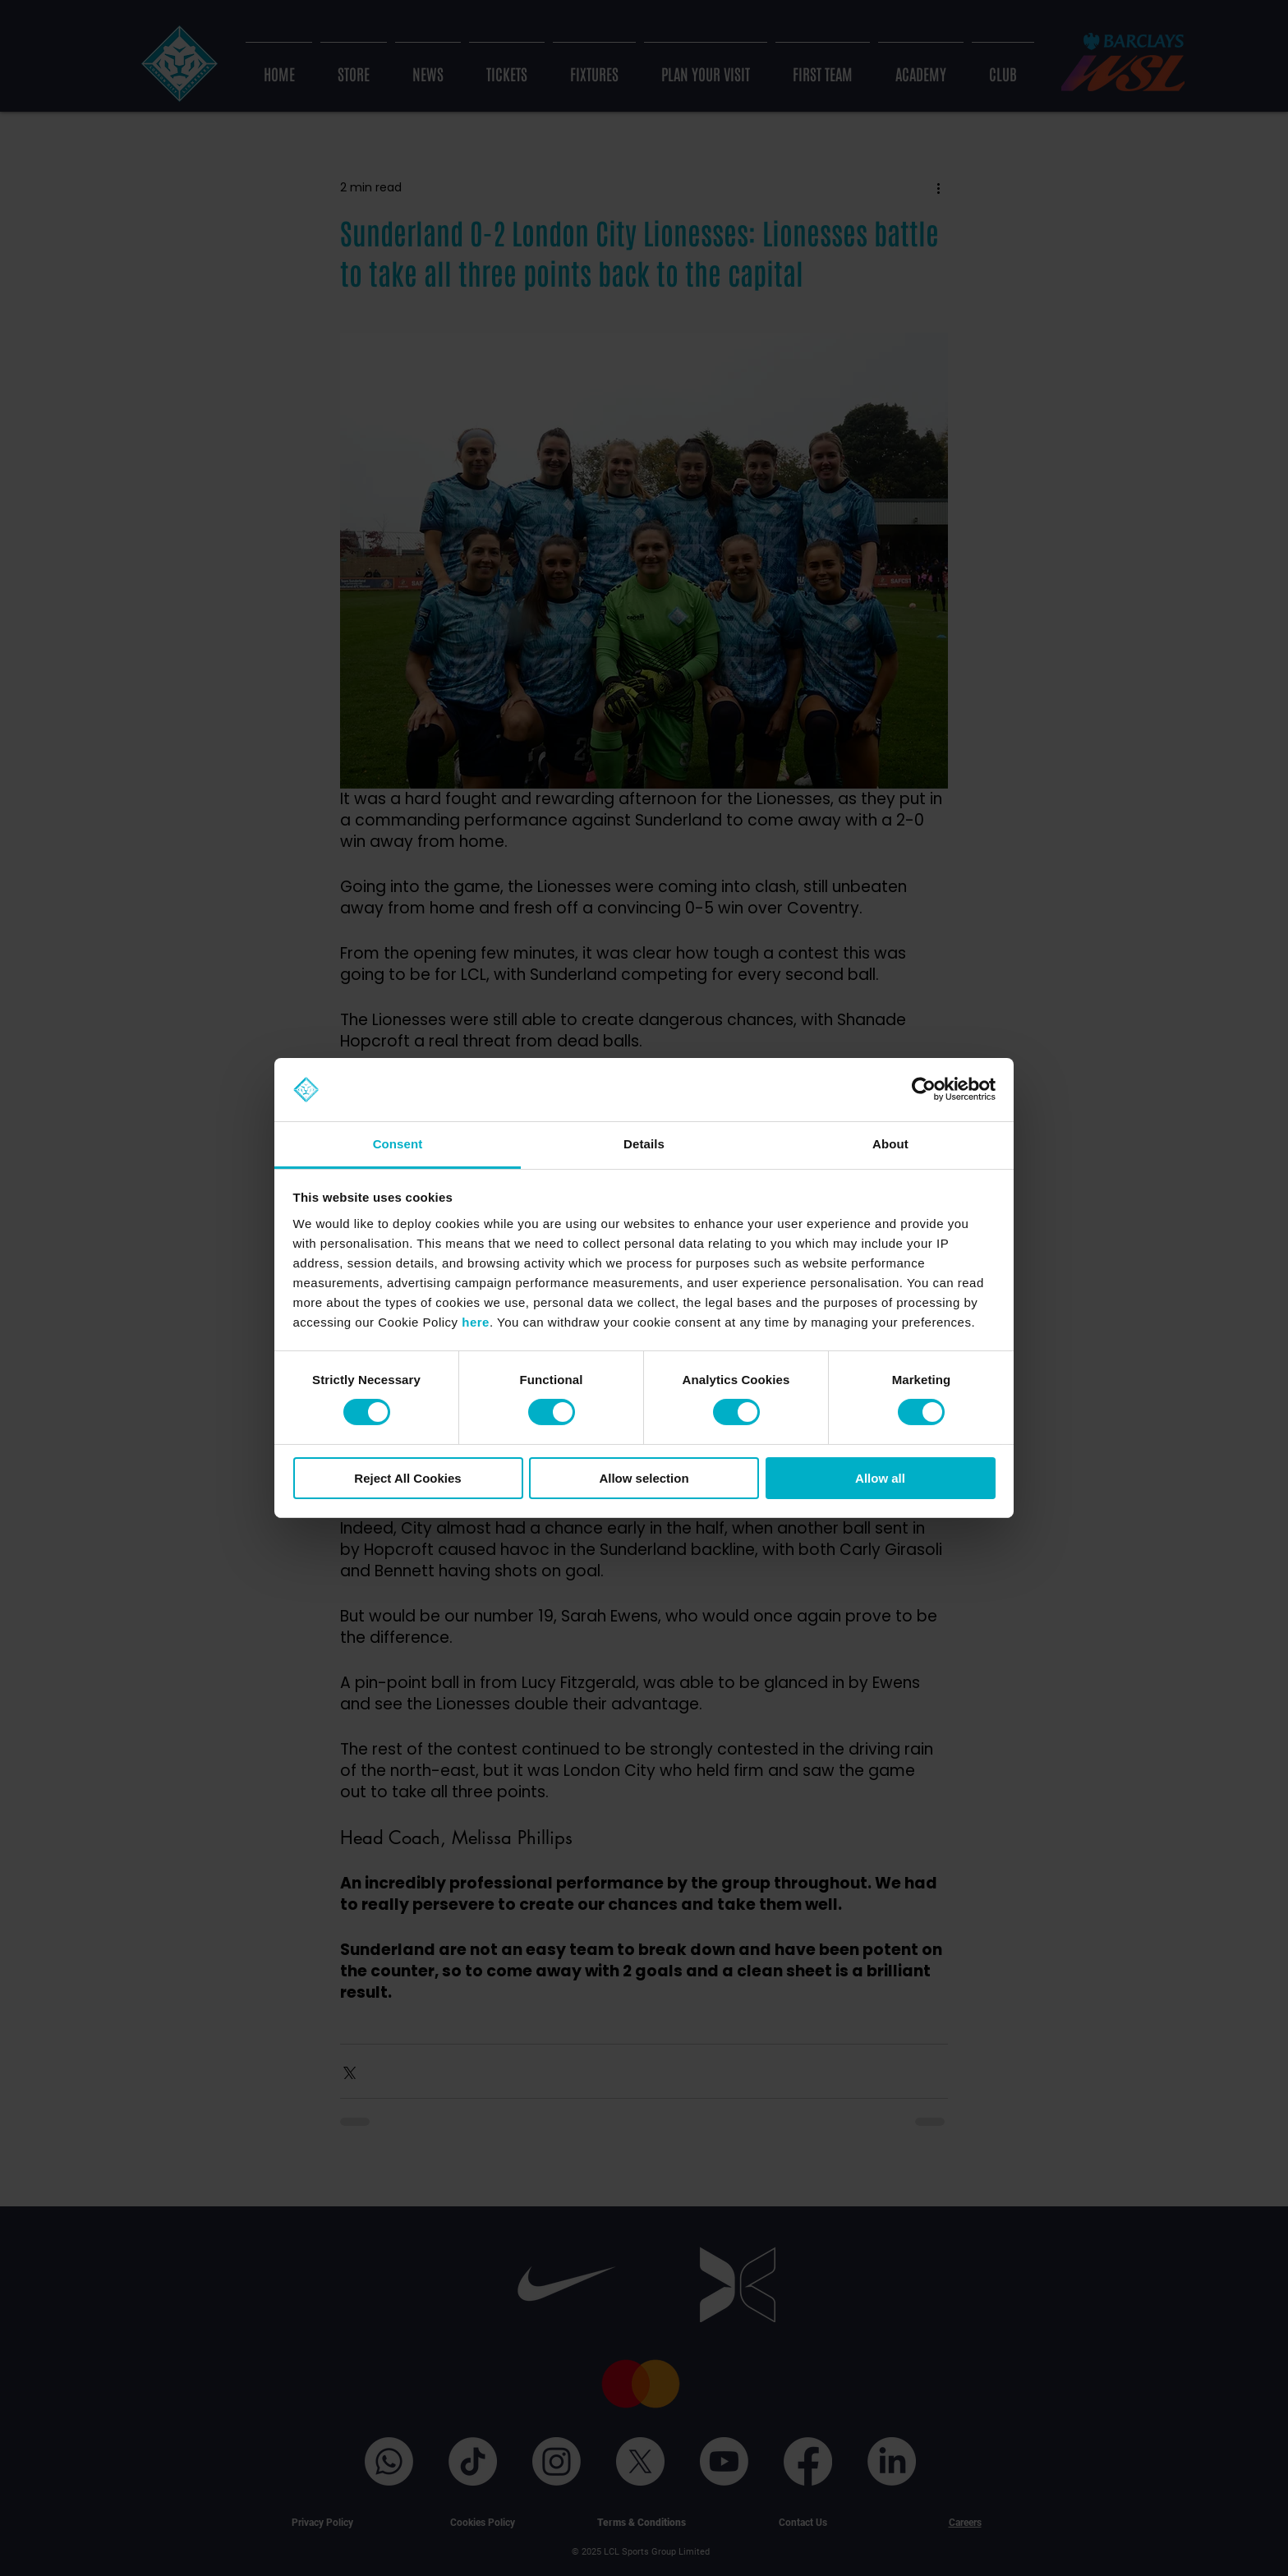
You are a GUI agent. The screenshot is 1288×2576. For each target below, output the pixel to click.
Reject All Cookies (407, 1478)
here (476, 1322)
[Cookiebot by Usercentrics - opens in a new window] (924, 1089)
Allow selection (643, 1478)
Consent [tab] (398, 1144)
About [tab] (890, 1144)
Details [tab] (644, 1144)
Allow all (880, 1478)
